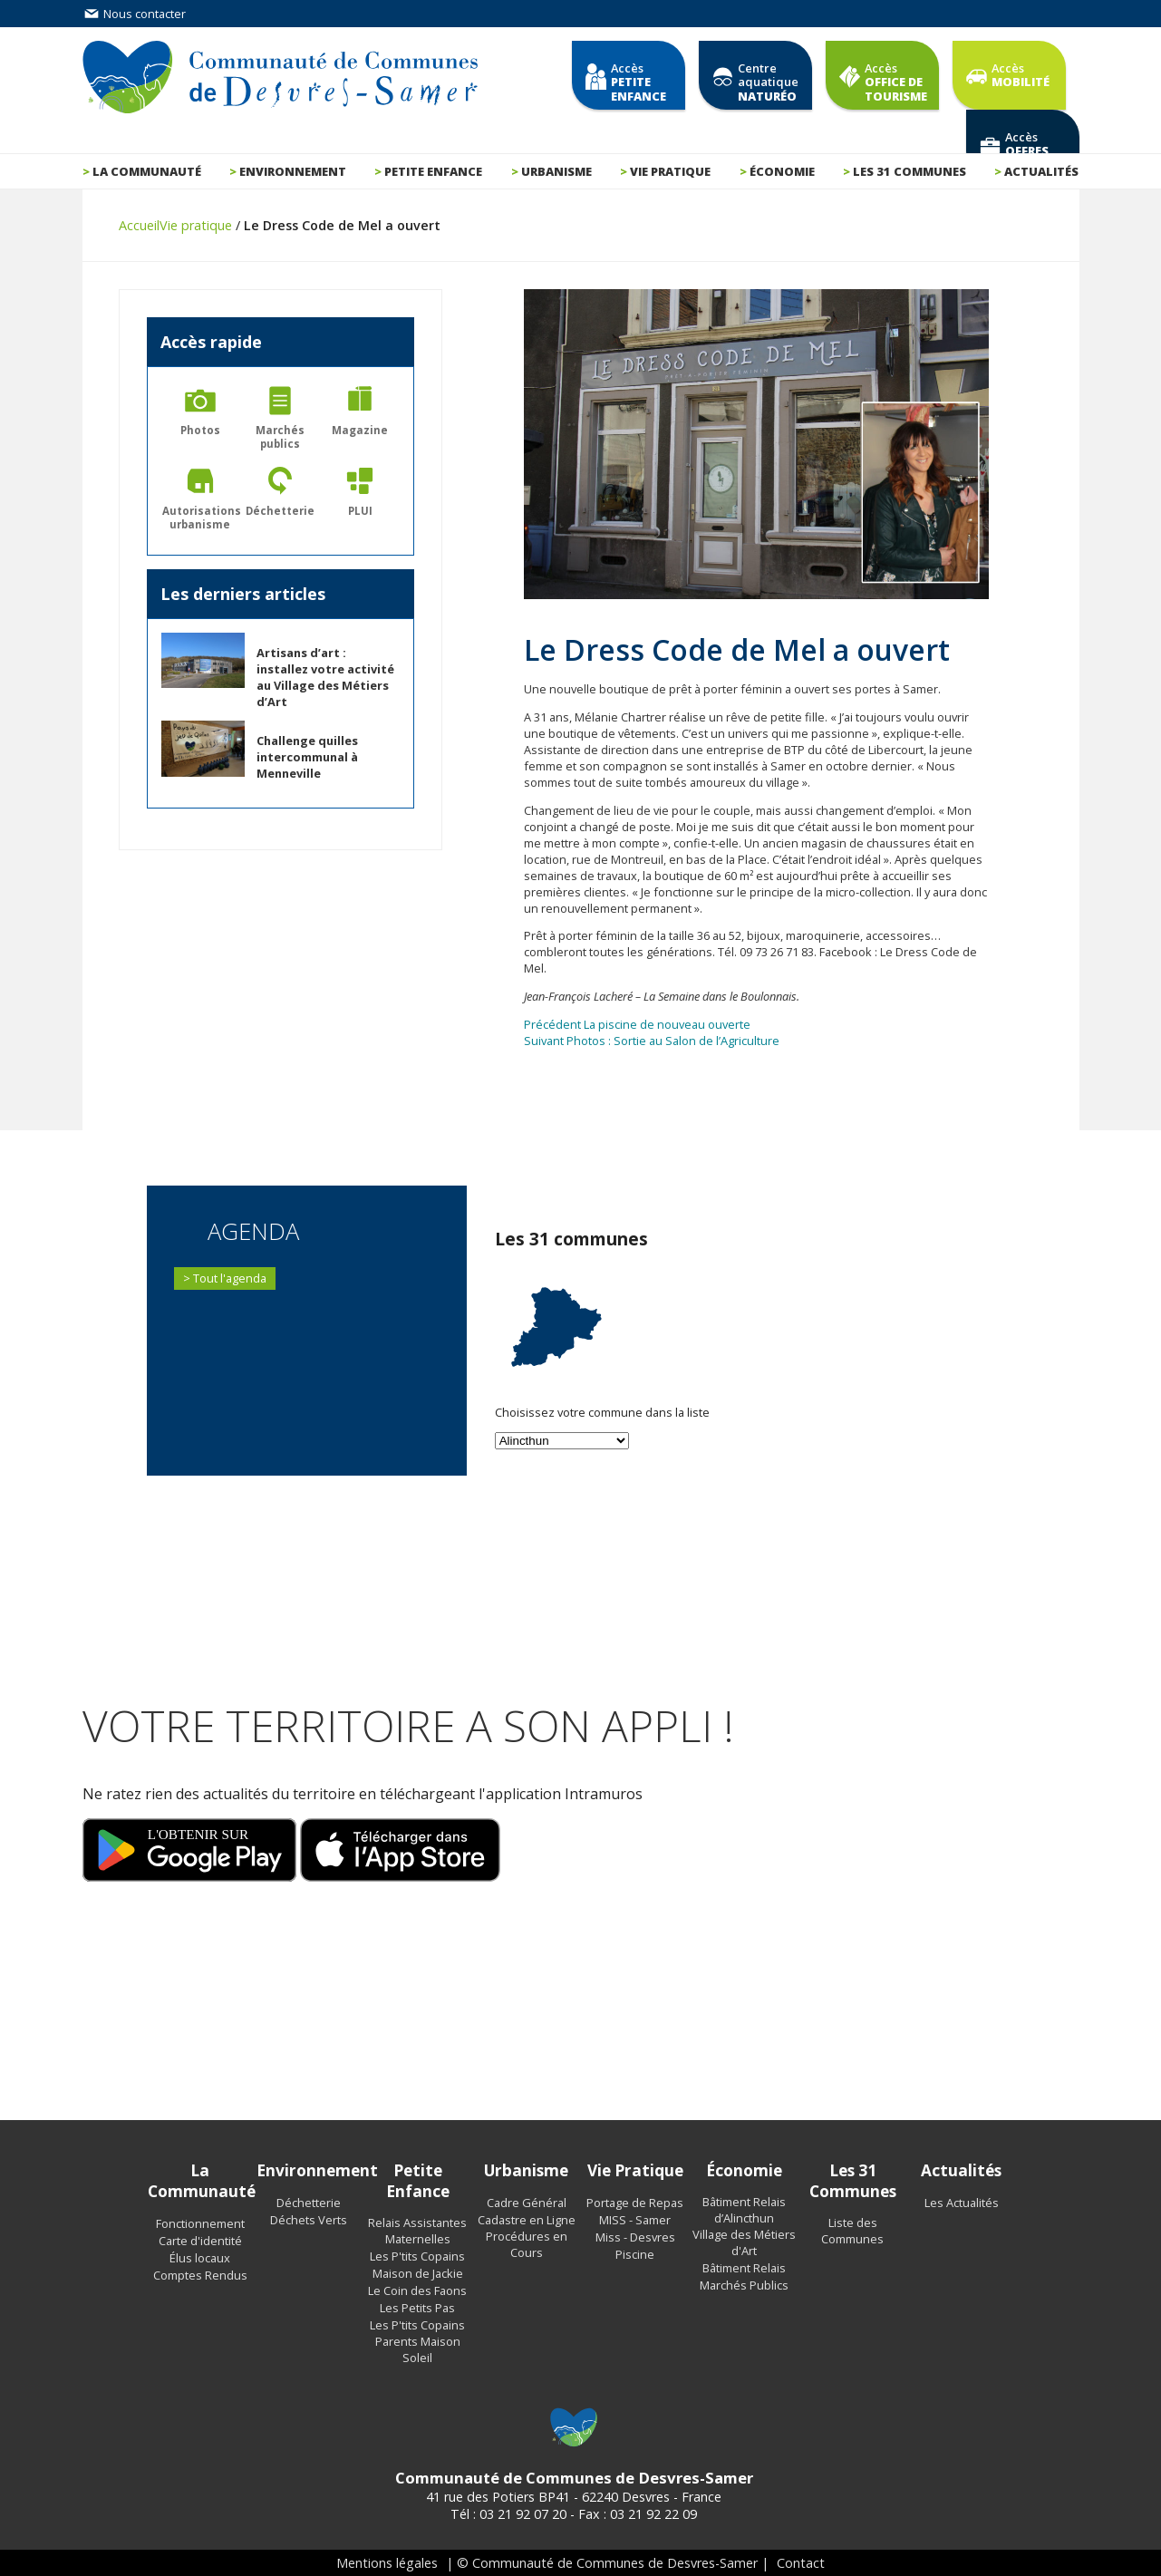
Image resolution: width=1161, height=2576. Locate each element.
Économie (782, 171)
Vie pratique (670, 171)
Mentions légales (387, 2562)
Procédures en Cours (526, 2244)
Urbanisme (556, 171)
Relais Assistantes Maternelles (417, 2230)
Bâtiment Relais (744, 2268)
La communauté (146, 171)
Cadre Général (526, 2202)
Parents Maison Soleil (417, 2349)
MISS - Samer (635, 2220)
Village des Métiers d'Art (744, 2242)
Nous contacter (134, 13)
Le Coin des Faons (417, 2290)
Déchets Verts (308, 2220)
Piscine (634, 2254)
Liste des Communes (852, 2230)
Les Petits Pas (417, 2308)
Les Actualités (961, 2202)
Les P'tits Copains (417, 2256)
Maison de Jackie (417, 2273)
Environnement (292, 171)
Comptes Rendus (200, 2275)
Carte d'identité (200, 2240)
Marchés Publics (744, 2285)
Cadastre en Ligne (527, 2220)
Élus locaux (199, 2258)
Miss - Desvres (635, 2237)
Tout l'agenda (229, 1278)
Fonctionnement (200, 2223)
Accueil (139, 225)
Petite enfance (433, 171)
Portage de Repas (634, 2202)
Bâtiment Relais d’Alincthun (744, 2209)
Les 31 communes (909, 171)
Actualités (1041, 171)
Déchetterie (308, 2202)
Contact (801, 2562)
